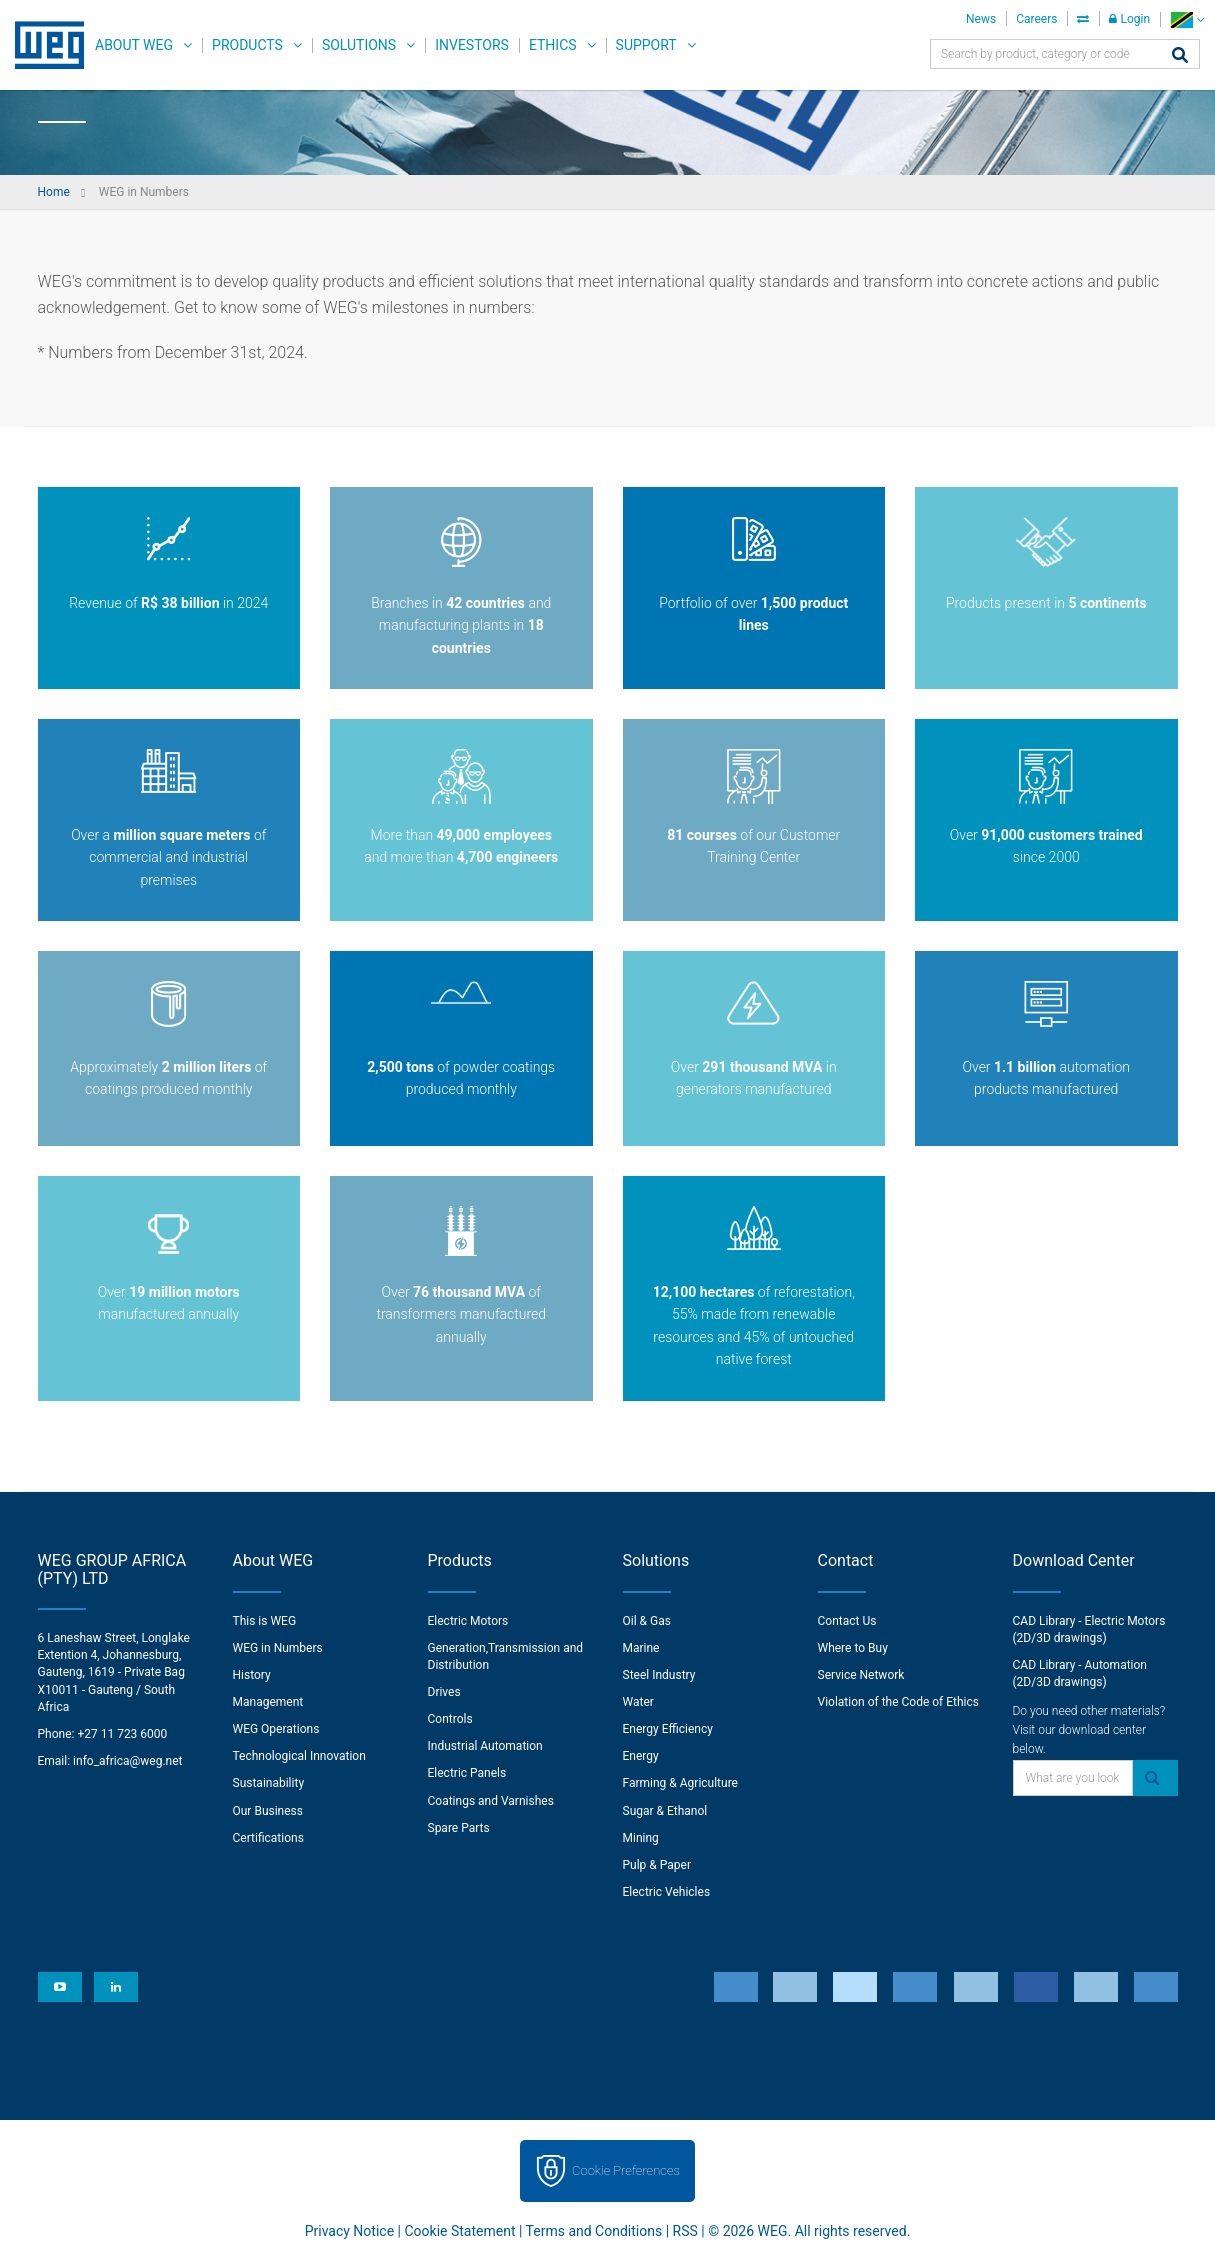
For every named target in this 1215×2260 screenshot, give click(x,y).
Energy (641, 1756)
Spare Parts (459, 1828)
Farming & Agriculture (680, 1783)
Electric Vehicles (667, 1892)
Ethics (553, 45)
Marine (641, 1648)
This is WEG (265, 1621)
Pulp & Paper (657, 1865)
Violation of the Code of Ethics (899, 1702)
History (252, 1675)
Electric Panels (467, 1773)
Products (247, 45)
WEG (42, 45)
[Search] (1180, 56)
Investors (472, 45)
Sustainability (269, 1783)
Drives (444, 1692)
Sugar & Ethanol (665, 1811)
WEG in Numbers (278, 1648)
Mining (641, 1838)
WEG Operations (276, 1729)
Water (638, 1702)
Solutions (359, 45)
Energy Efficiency (668, 1729)
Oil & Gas (647, 1621)
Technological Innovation (299, 1756)
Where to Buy (853, 1648)
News (981, 19)
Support (646, 45)
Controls (450, 1719)
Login (1129, 19)
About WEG (134, 45)
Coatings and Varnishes (491, 1801)
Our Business (268, 1811)
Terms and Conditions (594, 2231)
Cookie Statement (459, 2231)
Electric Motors (468, 1621)
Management (268, 1702)
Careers (1036, 19)
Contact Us (847, 1621)
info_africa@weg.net (127, 1761)
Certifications (268, 1838)
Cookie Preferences (626, 2170)
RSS (685, 2231)
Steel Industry (659, 1675)
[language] (1187, 19)
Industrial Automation (485, 1746)
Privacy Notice (349, 2231)
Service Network (861, 1675)
